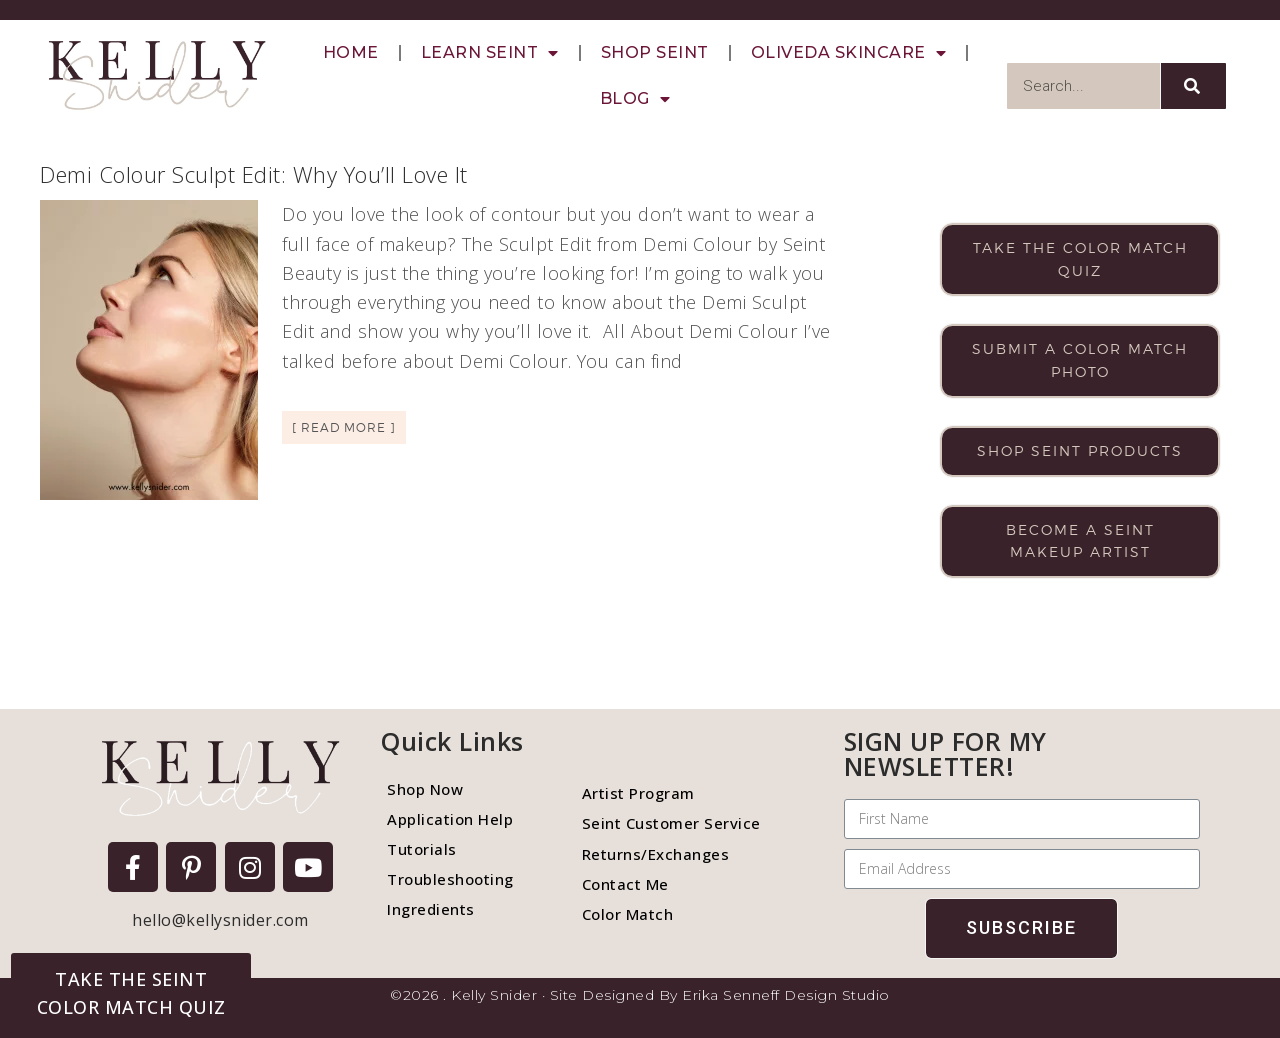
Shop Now (425, 789)
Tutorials (422, 849)
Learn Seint (490, 53)
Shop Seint (655, 52)
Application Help (450, 819)
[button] (131, 993)
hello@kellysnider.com (220, 920)
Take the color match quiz (1080, 259)
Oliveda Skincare (849, 53)
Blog (635, 99)
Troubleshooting (450, 879)
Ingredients (431, 909)
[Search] (1193, 86)
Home (351, 52)
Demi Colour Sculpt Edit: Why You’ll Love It (254, 174)
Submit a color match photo (1080, 360)
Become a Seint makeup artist (1080, 541)
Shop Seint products (1080, 450)
